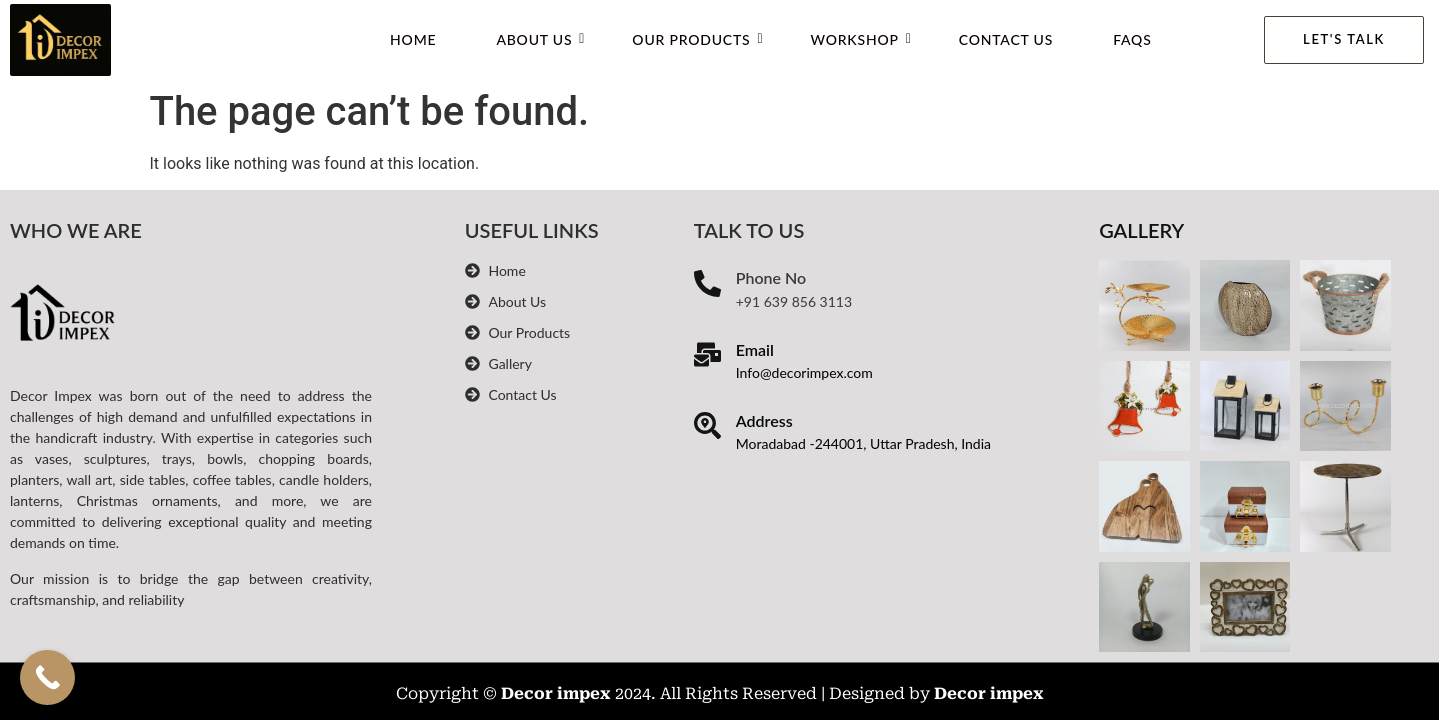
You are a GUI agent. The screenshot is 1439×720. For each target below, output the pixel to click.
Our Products (697, 39)
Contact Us (1006, 39)
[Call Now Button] (47, 677)
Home (413, 39)
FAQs (1132, 39)
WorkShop (860, 39)
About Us (540, 39)
